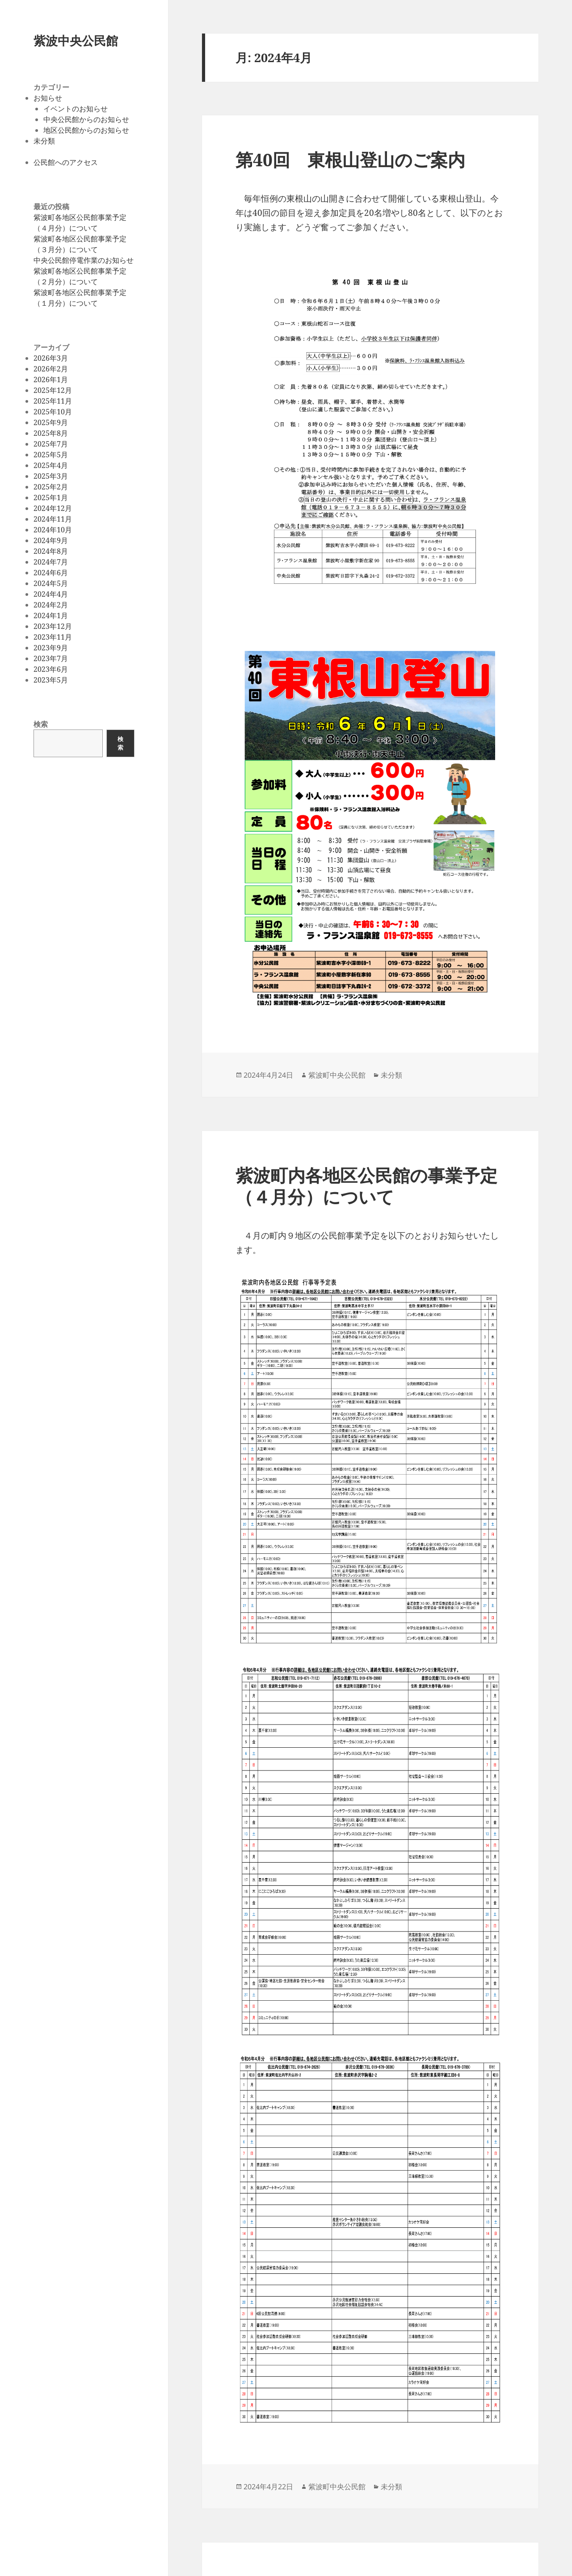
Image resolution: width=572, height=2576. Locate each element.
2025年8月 (51, 433)
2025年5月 (51, 455)
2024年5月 (51, 583)
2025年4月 (51, 465)
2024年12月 (53, 508)
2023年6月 (51, 669)
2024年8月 (51, 551)
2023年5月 (51, 680)
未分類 (44, 141)
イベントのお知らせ (75, 109)
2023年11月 (53, 637)
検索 (41, 724)
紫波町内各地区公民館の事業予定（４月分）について (366, 1185)
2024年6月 (51, 573)
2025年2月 (51, 487)
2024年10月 (53, 530)
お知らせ (48, 98)
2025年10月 (53, 412)
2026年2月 (51, 369)
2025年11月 (53, 401)
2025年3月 (51, 476)
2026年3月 (51, 358)
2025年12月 (53, 390)
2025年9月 (51, 422)
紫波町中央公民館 (337, 1075)
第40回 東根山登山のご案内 (350, 159)
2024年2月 (51, 605)
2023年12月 (53, 626)
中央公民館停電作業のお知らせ (84, 260)
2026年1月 (51, 379)
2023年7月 (51, 658)
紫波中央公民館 (76, 40)
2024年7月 (51, 562)
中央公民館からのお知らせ (86, 119)
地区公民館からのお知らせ (86, 130)
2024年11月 (53, 519)
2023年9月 (51, 648)
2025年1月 (51, 497)
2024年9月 (51, 540)
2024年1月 (51, 615)
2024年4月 (51, 594)
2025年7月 (51, 444)
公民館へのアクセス (66, 162)
